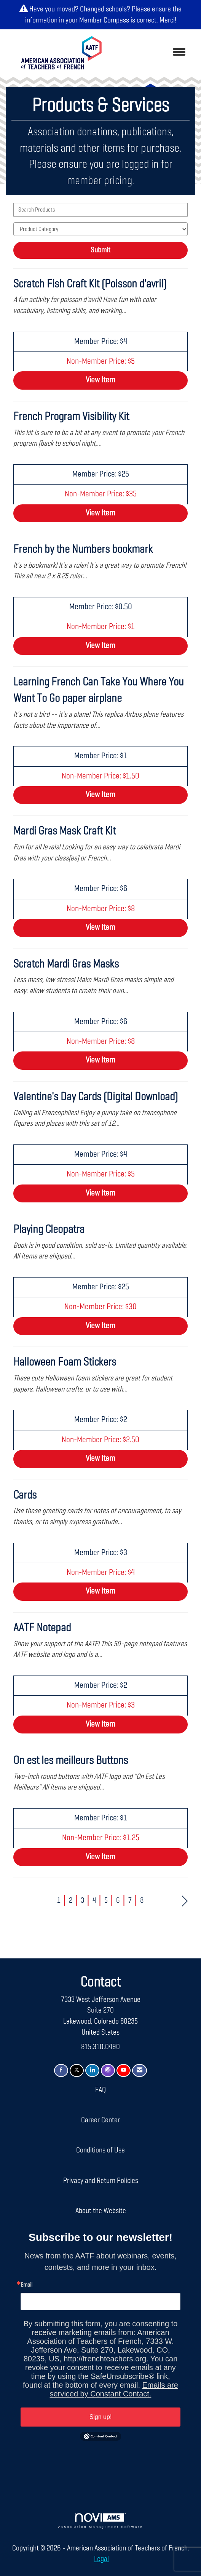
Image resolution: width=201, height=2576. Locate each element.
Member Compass (104, 20)
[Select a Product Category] (100, 229)
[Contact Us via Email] (139, 2070)
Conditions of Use (100, 2150)
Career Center (100, 2120)
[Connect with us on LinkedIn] (92, 2070)
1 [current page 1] (59, 1900)
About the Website (100, 2211)
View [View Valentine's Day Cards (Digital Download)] (100, 1193)
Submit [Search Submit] (100, 250)
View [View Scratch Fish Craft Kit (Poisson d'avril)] (100, 380)
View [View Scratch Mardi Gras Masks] (100, 1060)
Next (185, 1900)
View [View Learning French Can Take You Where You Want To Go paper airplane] (100, 795)
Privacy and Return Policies (100, 2181)
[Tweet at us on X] (77, 2070)
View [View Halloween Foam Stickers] (100, 1458)
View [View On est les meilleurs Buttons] (100, 1857)
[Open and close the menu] (153, 52)
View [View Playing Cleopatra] (100, 1326)
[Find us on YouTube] (123, 2070)
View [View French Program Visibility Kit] (100, 513)
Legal (101, 2559)
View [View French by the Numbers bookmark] (100, 645)
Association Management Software (100, 2521)
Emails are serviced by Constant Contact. (114, 2389)
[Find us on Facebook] (61, 2070)
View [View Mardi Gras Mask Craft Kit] (100, 927)
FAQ (100, 2090)
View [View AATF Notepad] (100, 1724)
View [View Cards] (100, 1591)
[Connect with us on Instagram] (108, 2070)
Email (26, 2285)
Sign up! (100, 2417)
